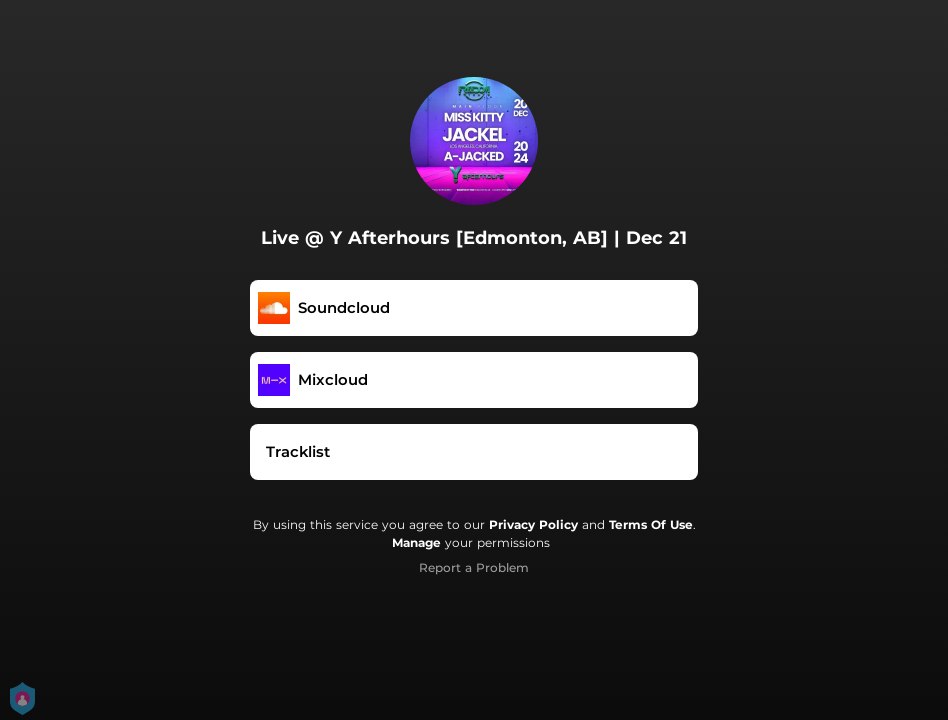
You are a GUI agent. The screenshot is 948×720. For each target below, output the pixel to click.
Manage (416, 542)
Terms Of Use (651, 524)
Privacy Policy (533, 524)
